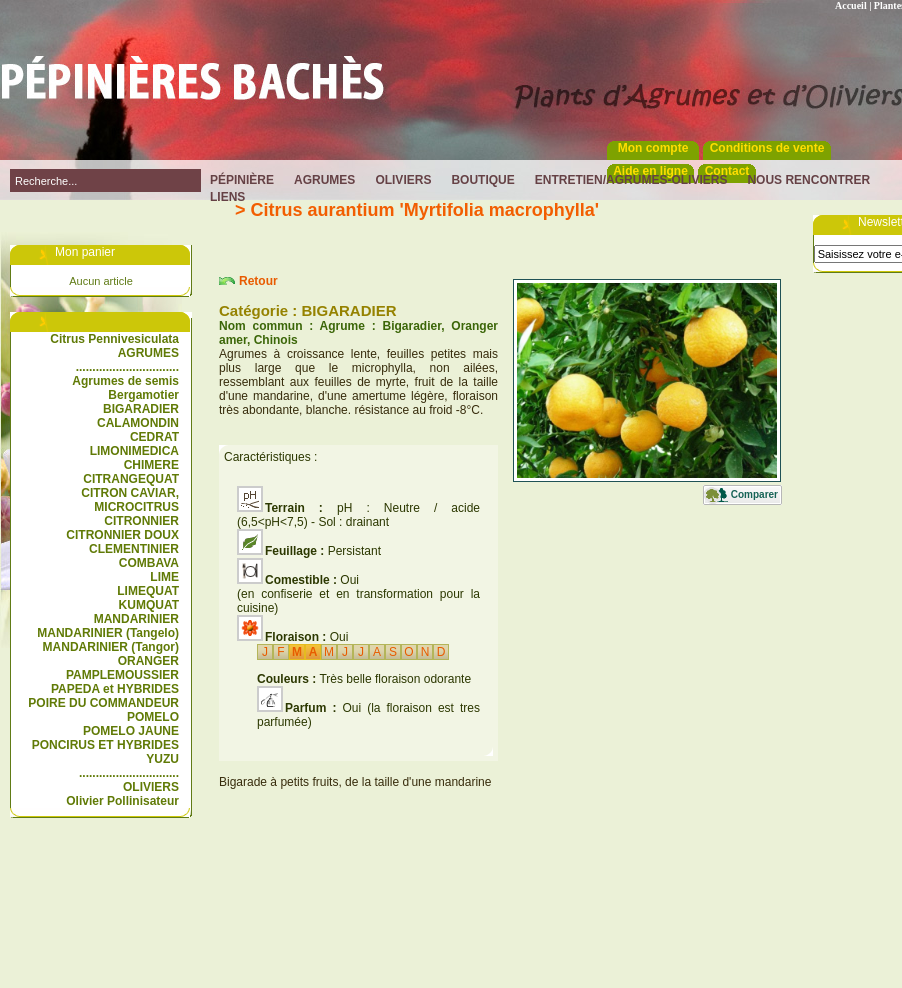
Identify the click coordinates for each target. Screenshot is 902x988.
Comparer (754, 494)
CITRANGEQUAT (131, 479)
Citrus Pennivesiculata (114, 339)
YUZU (162, 759)
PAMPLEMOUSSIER (122, 675)
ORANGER (148, 661)
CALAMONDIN (138, 423)
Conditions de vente (767, 148)
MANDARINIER (136, 619)
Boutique (482, 180)
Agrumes (324, 180)
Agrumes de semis (125, 381)
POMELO (153, 717)
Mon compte (653, 148)
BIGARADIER (141, 409)
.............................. (129, 773)
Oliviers (403, 180)
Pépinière (242, 180)
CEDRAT (154, 437)
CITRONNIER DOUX (122, 535)
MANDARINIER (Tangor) (111, 647)
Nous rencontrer (808, 180)
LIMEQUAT (148, 591)
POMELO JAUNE (131, 731)
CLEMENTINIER (134, 549)
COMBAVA (149, 563)
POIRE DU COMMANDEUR (103, 703)
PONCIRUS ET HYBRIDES (105, 745)
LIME (164, 577)
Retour (258, 281)
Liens (227, 197)
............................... (127, 367)
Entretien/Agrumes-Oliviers (631, 180)
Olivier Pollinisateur (122, 801)
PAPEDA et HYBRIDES (115, 689)
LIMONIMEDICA (134, 451)
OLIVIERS (151, 787)
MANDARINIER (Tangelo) (108, 633)
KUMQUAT (149, 605)
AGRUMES (148, 353)
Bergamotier (143, 395)
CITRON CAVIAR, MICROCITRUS (130, 500)
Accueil (851, 5)
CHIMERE (151, 465)
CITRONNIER (141, 521)
